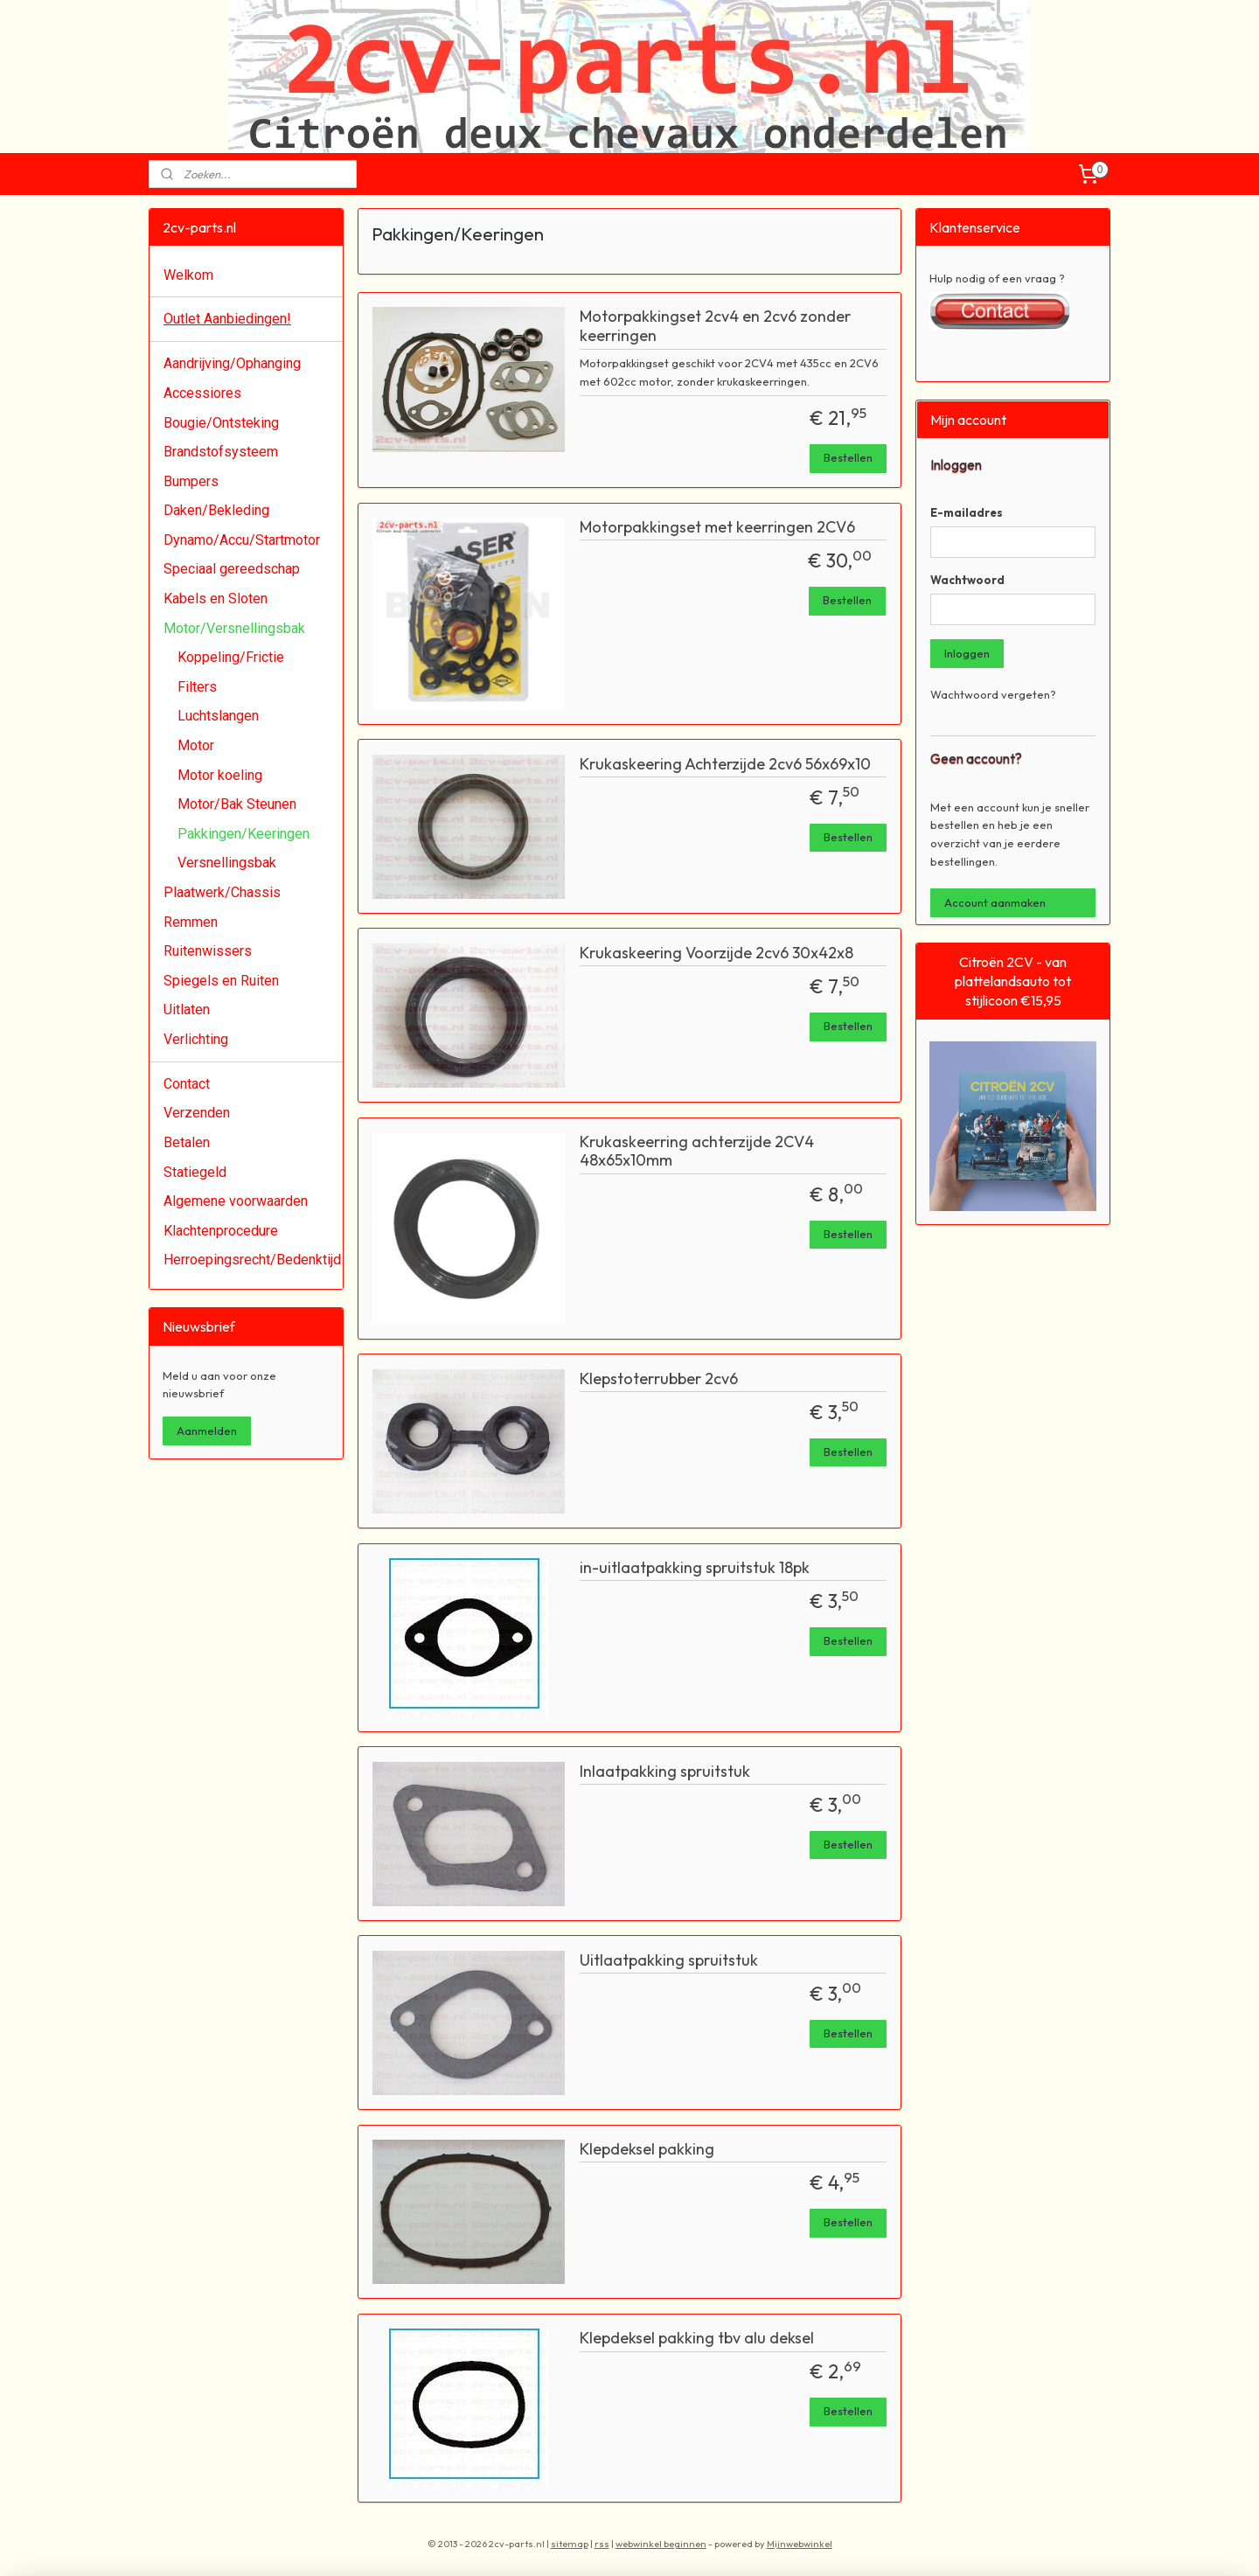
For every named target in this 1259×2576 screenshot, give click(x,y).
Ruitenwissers (207, 951)
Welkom (188, 275)
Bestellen (848, 457)
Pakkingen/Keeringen (243, 833)
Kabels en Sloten (215, 598)
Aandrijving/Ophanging (232, 363)
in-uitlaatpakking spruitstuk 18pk (695, 1567)
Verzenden (196, 1112)
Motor (195, 745)
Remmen (190, 922)
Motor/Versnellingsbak (234, 628)
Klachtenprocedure (220, 1230)
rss (602, 2544)
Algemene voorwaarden (235, 1201)
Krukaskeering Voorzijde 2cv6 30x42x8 (716, 953)
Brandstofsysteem (220, 451)
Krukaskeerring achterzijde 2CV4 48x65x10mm (697, 1151)
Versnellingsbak (226, 862)
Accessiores (202, 393)
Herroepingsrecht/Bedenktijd (252, 1259)
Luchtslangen (218, 715)
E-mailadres (966, 512)
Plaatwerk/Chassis (222, 892)
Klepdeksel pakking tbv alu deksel (697, 2338)
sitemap (569, 2544)
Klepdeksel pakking (647, 2149)
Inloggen (967, 653)
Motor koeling (219, 775)
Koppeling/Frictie (230, 657)
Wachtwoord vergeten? (993, 694)
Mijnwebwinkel (799, 2544)
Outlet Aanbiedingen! (227, 318)
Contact (186, 1084)
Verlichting (195, 1039)
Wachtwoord (967, 580)
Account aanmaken (995, 902)
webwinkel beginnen (661, 2544)
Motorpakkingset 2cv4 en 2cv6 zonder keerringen (715, 326)
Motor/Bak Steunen (236, 804)
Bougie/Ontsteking (221, 422)
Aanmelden (207, 1431)
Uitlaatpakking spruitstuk (669, 1960)
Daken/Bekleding (216, 510)
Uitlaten (186, 1009)
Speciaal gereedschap (231, 568)
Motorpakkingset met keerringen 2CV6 (717, 527)
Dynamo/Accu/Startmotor (241, 540)
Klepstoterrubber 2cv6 (659, 1379)
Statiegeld (194, 1172)
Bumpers (191, 481)
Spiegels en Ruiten (221, 980)
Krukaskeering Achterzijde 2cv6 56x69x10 (725, 764)
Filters (197, 687)
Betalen (186, 1142)
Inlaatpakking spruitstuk (665, 1771)
